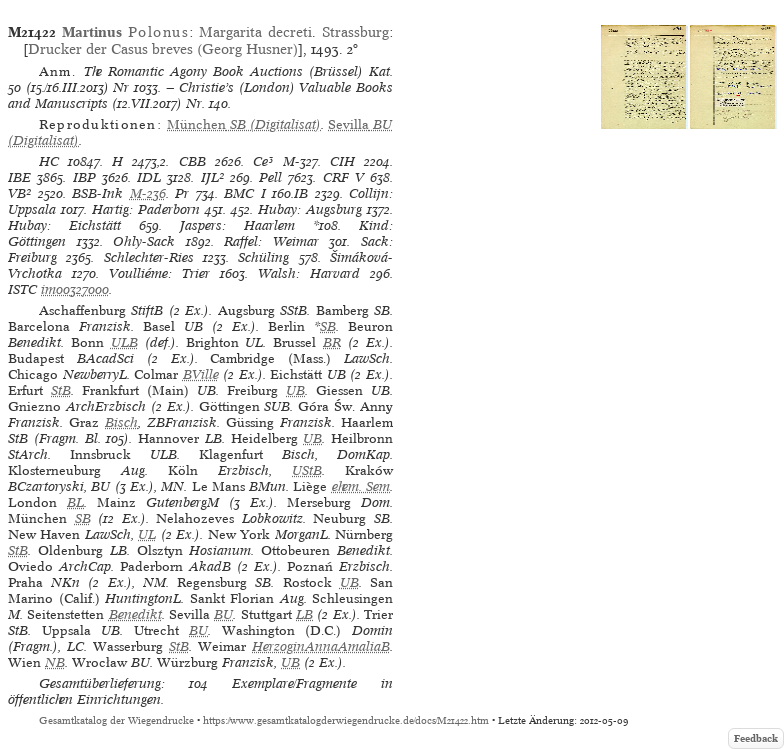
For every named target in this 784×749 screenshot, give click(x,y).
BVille (201, 374)
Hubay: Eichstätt (64, 225)
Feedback (756, 738)
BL (75, 502)
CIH (342, 161)
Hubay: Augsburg (310, 209)
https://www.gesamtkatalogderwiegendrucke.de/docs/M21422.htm (346, 720)
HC (49, 161)
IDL (149, 177)
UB (295, 390)
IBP (84, 177)
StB (61, 390)
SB (328, 326)
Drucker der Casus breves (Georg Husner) (163, 49)
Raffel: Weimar (271, 241)
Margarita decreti (255, 32)
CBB (192, 161)
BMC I (245, 193)
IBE (19, 177)
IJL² (212, 177)
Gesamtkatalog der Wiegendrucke (116, 720)
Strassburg (355, 32)
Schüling (263, 257)
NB (55, 662)
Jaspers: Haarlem (237, 225)
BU (223, 614)
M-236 (148, 193)
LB (304, 614)
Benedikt (135, 614)
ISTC (22, 289)
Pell (270, 177)
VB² (19, 193)
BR (332, 342)
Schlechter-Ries (149, 257)
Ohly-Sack (144, 241)
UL (147, 534)
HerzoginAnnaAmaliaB (321, 646)
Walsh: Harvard (309, 273)
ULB (124, 342)
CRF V (343, 177)
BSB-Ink (97, 193)
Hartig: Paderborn (146, 209)
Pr (182, 193)
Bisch (121, 422)
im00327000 (75, 289)
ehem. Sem (361, 486)
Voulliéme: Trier (159, 273)
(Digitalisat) (244, 124)
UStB (307, 470)
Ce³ (263, 161)
